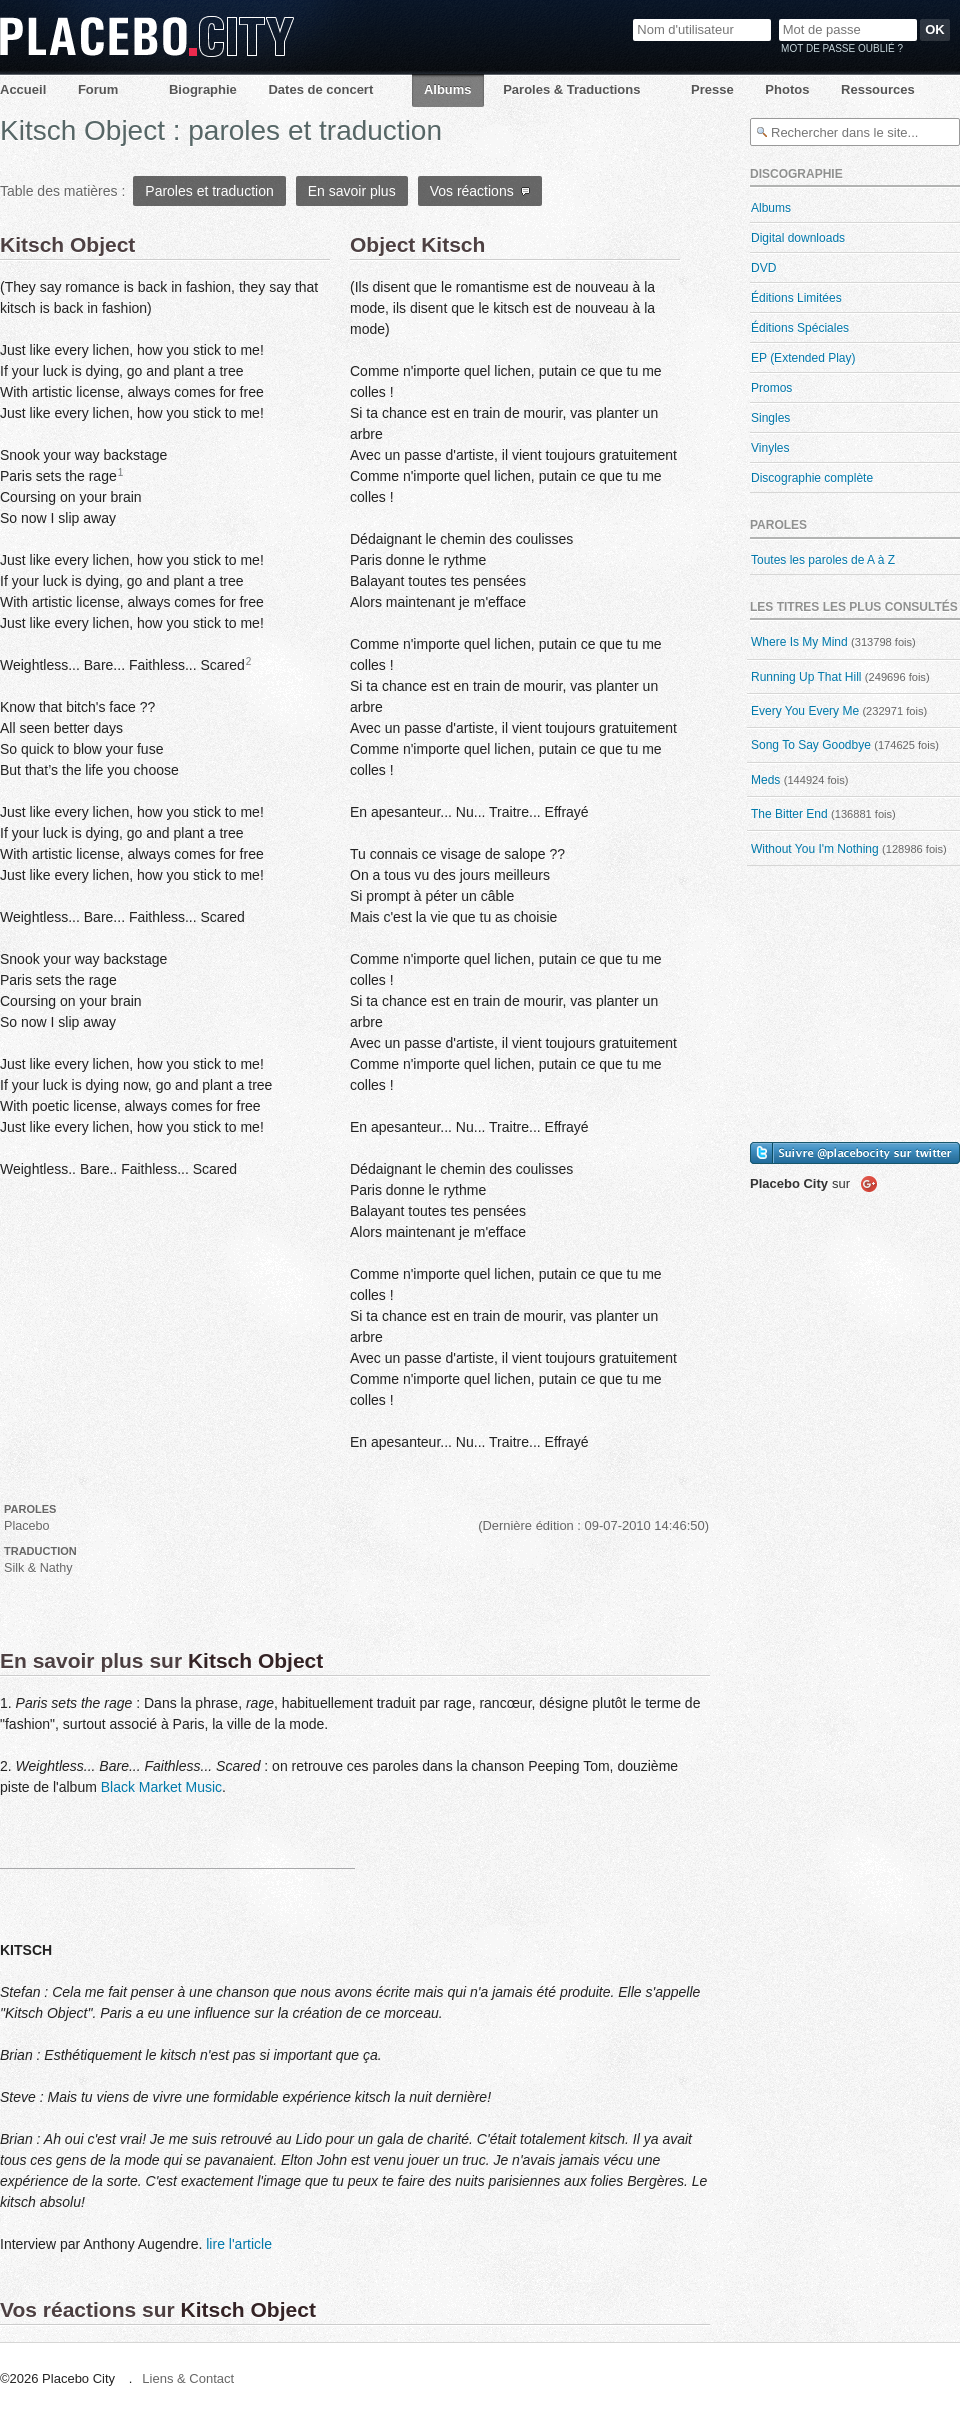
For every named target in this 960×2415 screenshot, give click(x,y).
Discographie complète (812, 478)
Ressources (878, 89)
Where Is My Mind (799, 642)
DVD (763, 268)
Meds (765, 780)
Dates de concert (320, 89)
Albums (448, 89)
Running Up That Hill (806, 677)
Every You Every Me (805, 711)
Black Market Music (161, 1787)
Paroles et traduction (209, 191)
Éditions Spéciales (800, 328)
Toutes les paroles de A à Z (823, 560)
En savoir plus (352, 191)
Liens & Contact (188, 2378)
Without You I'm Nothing (815, 849)
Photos (787, 89)
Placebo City (147, 36)
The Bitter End (789, 814)
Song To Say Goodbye (811, 745)
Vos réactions (480, 191)
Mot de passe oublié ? (842, 48)
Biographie (203, 89)
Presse (712, 89)
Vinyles (770, 448)
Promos (771, 388)
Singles (770, 418)
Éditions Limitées (796, 298)
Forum (98, 89)
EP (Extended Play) (803, 358)
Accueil (23, 89)
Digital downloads (798, 238)
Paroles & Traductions (571, 89)
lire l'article (239, 2244)
